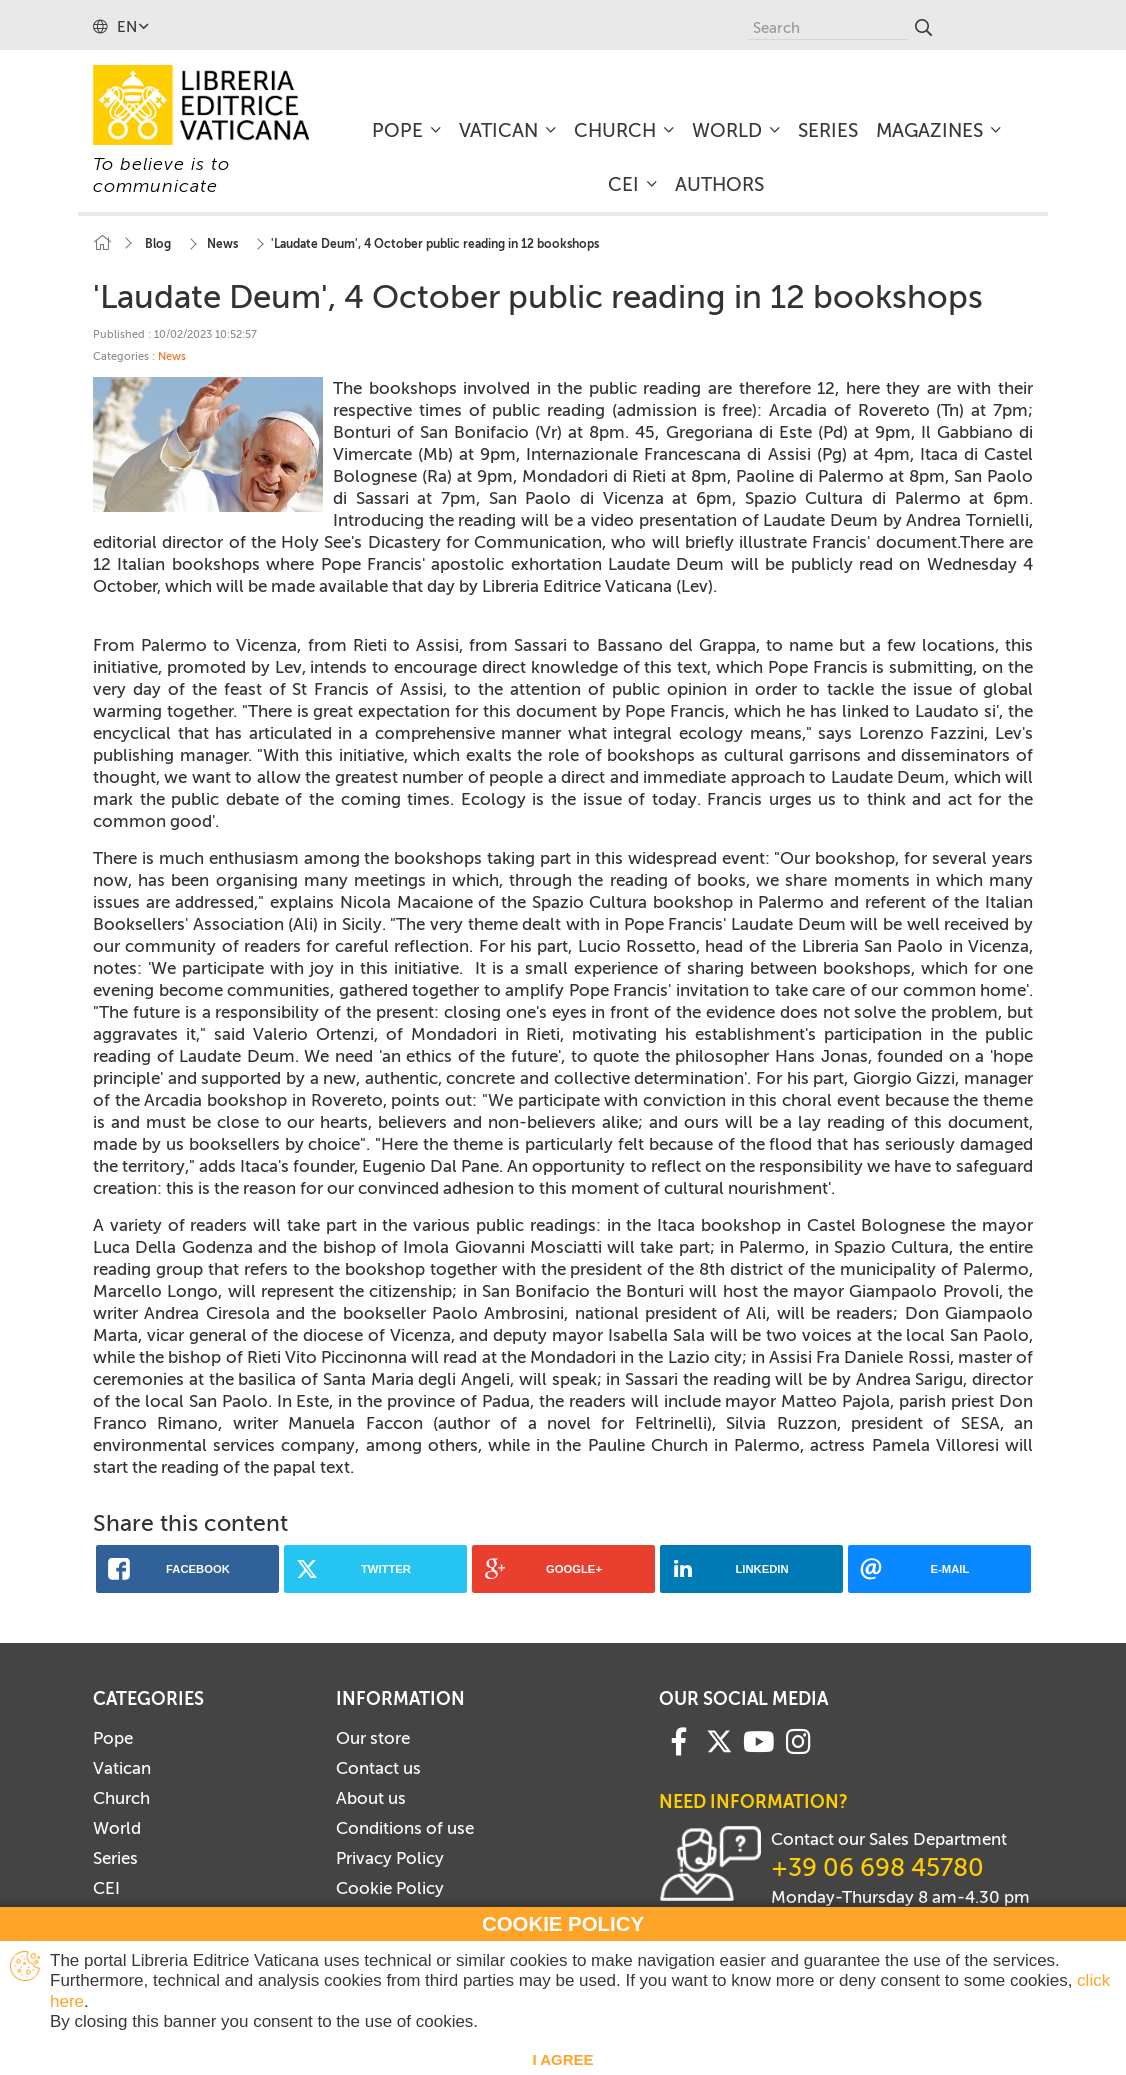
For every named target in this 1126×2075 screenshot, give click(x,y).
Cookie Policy (390, 1888)
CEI (106, 1888)
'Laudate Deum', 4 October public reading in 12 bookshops (435, 244)
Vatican (122, 1768)
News (222, 244)
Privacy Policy (390, 1858)
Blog (158, 244)
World (117, 1828)
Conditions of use (405, 1828)
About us (371, 1798)
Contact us (378, 1768)
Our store (373, 1738)
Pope (113, 1738)
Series (115, 1858)
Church (121, 1798)
